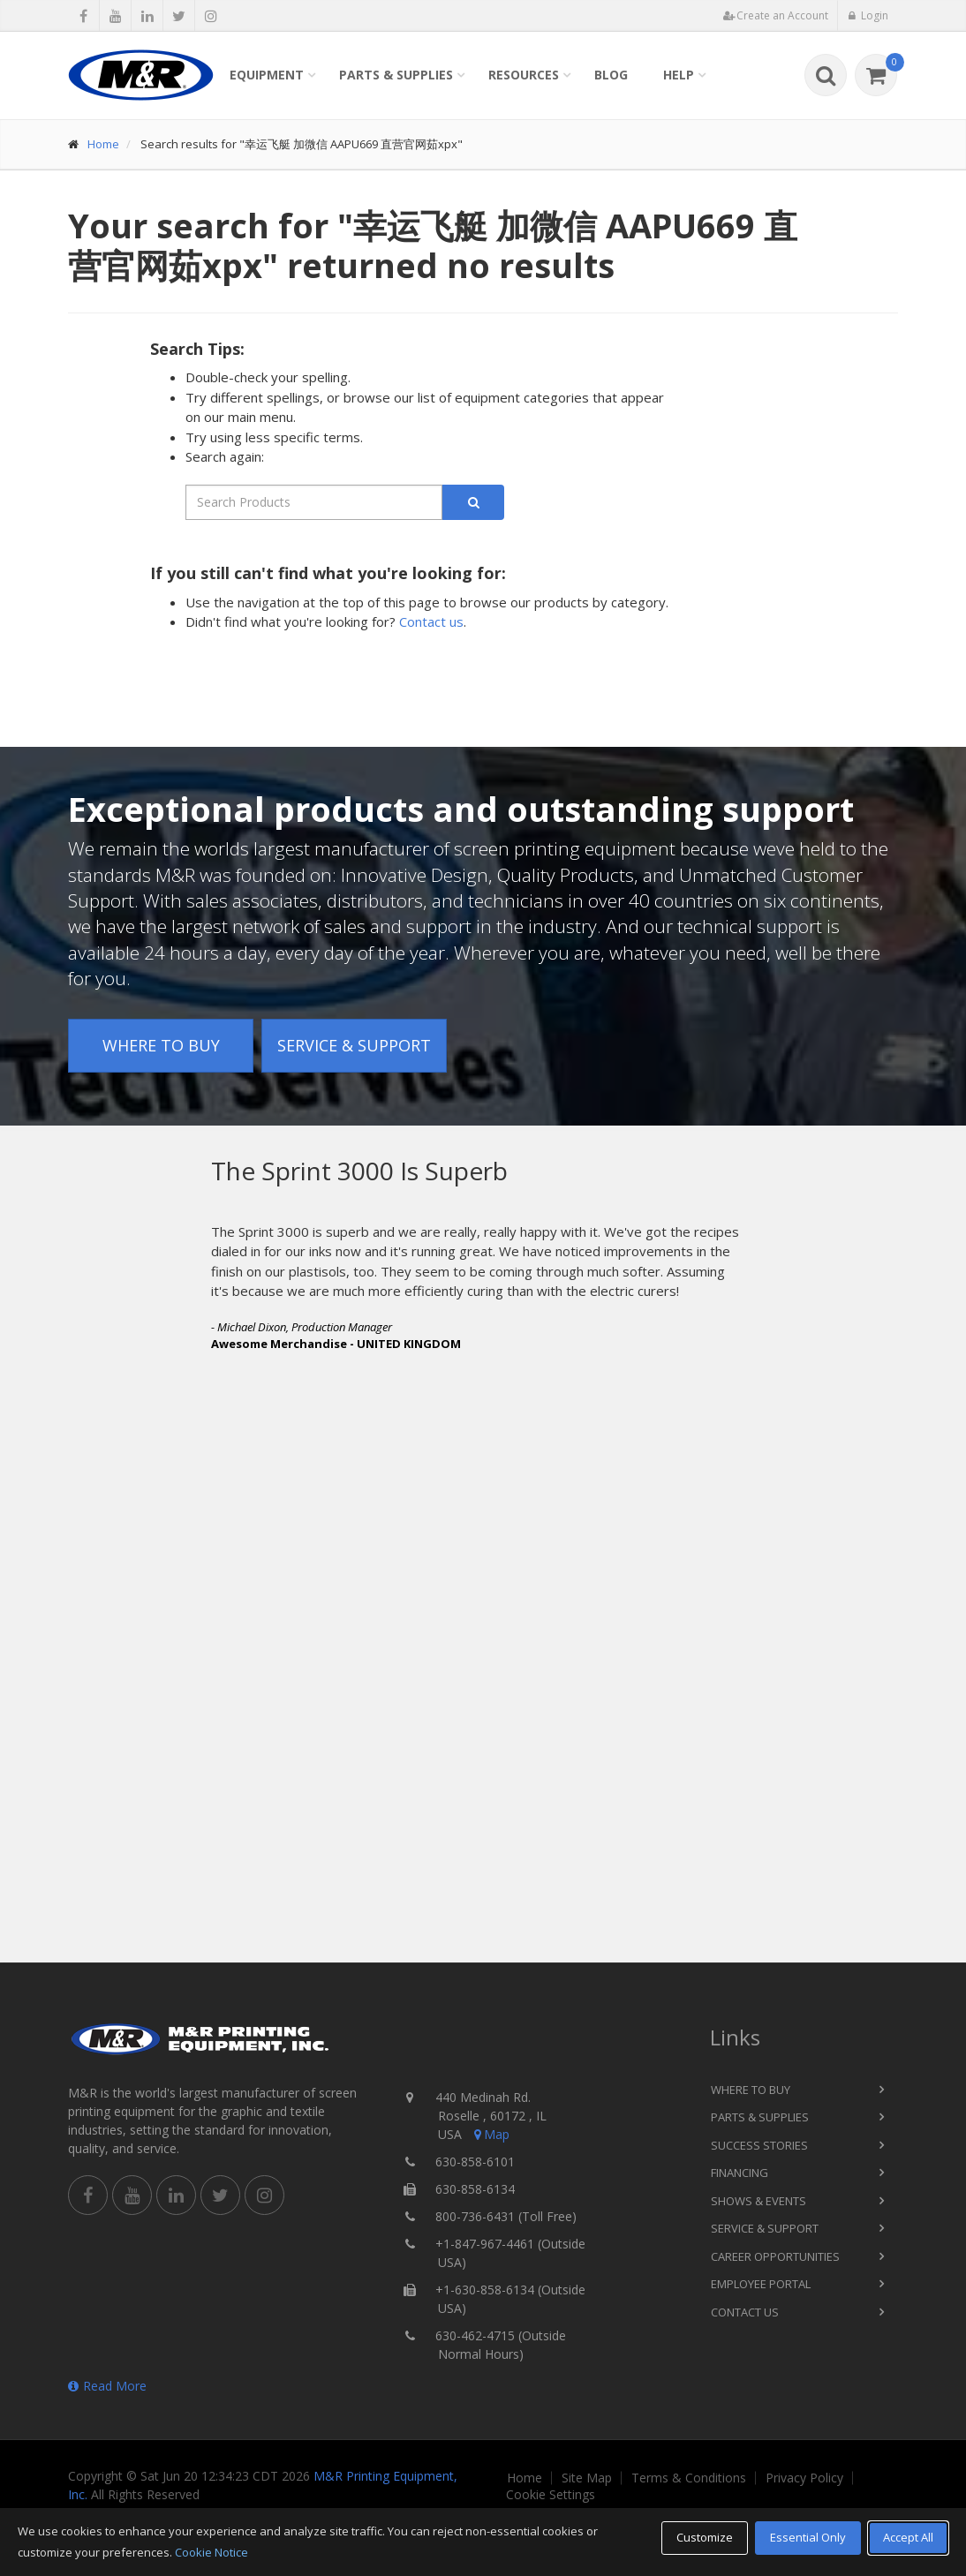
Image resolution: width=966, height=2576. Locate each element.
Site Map (587, 2478)
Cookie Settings (550, 2495)
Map (490, 2134)
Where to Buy (161, 1045)
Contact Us (745, 2312)
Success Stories (759, 2145)
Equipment (267, 74)
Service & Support (354, 1045)
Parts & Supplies (396, 74)
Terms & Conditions (688, 2478)
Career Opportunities (775, 2256)
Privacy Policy (804, 2478)
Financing (739, 2173)
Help (678, 74)
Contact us (431, 621)
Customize (704, 2537)
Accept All (908, 2537)
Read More (107, 2385)
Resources (523, 74)
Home (103, 144)
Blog (611, 74)
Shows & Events (758, 2201)
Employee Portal (761, 2284)
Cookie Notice (211, 2552)
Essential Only (808, 2537)
